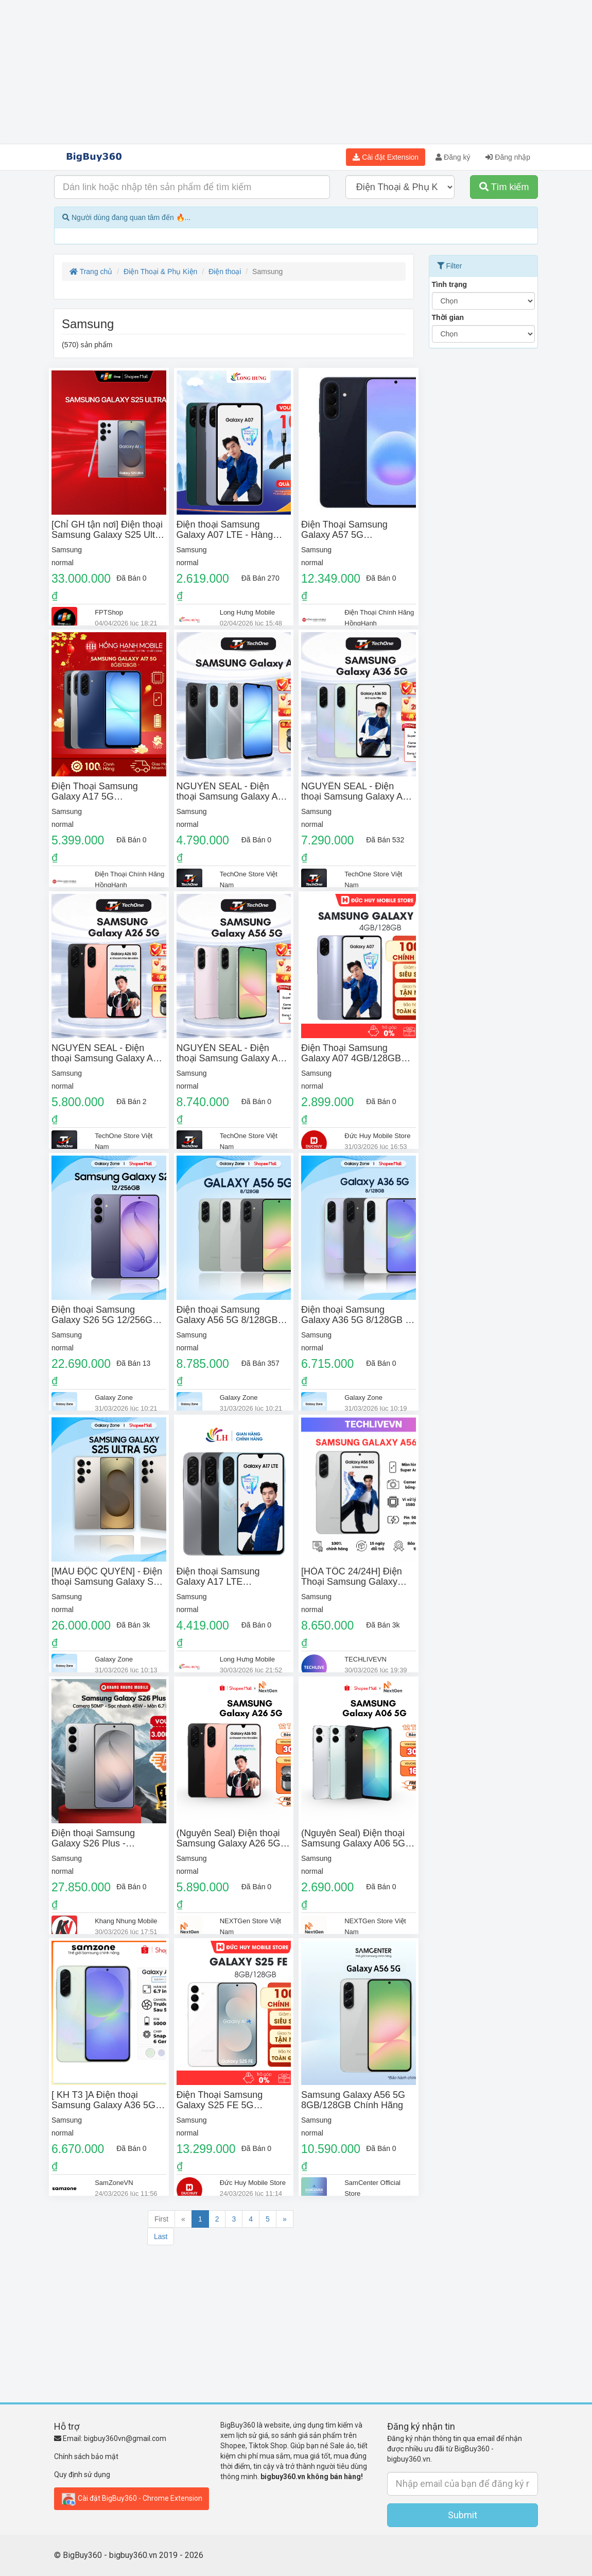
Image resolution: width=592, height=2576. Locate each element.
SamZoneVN (114, 2183)
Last (160, 2236)
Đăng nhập (507, 157)
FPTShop (109, 612)
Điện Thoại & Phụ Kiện (160, 271)
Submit (462, 2515)
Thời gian (448, 317)
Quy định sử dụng (82, 2474)
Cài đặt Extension (386, 157)
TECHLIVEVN (365, 1659)
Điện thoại (224, 271)
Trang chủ (90, 271)
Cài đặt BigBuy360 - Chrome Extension (131, 2498)
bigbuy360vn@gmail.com (125, 2438)
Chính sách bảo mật (86, 2456)
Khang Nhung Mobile (126, 1921)
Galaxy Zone (114, 1397)
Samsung (66, 550)
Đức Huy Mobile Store (377, 1136)
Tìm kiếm (504, 187)
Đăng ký (453, 157)
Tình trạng (449, 284)
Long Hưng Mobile (247, 612)
